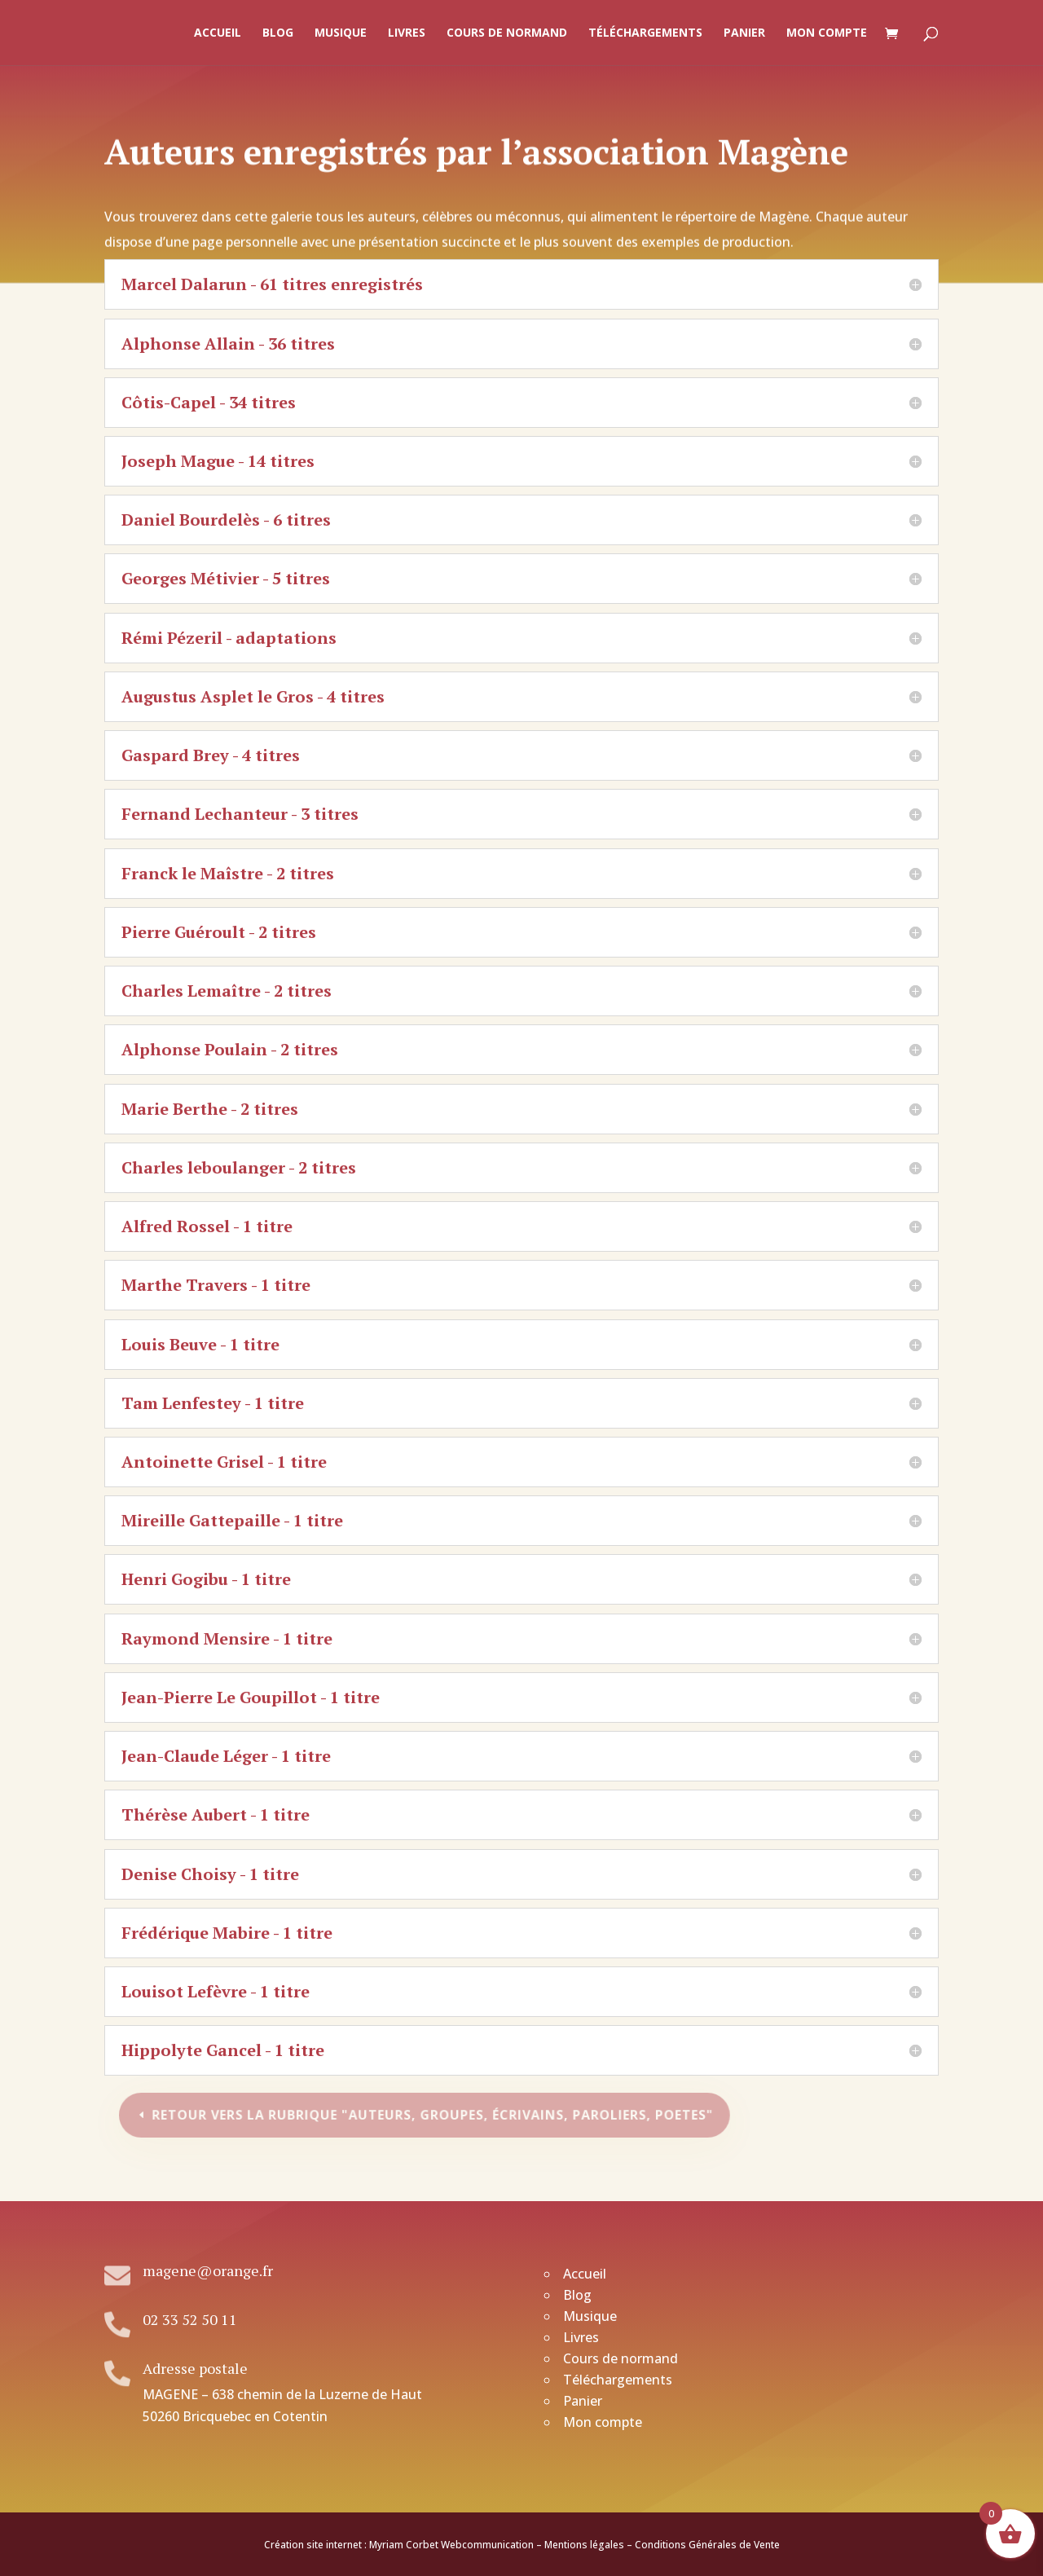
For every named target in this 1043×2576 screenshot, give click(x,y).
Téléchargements (645, 33)
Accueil (217, 33)
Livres (406, 33)
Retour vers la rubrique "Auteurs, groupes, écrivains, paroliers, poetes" (435, 2115)
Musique (341, 33)
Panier (744, 33)
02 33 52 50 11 (190, 2319)
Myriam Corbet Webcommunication (450, 2545)
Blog (277, 33)
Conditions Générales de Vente (707, 2545)
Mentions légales (584, 2545)
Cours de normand (507, 33)
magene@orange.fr (208, 2270)
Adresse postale (195, 2368)
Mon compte (826, 33)
